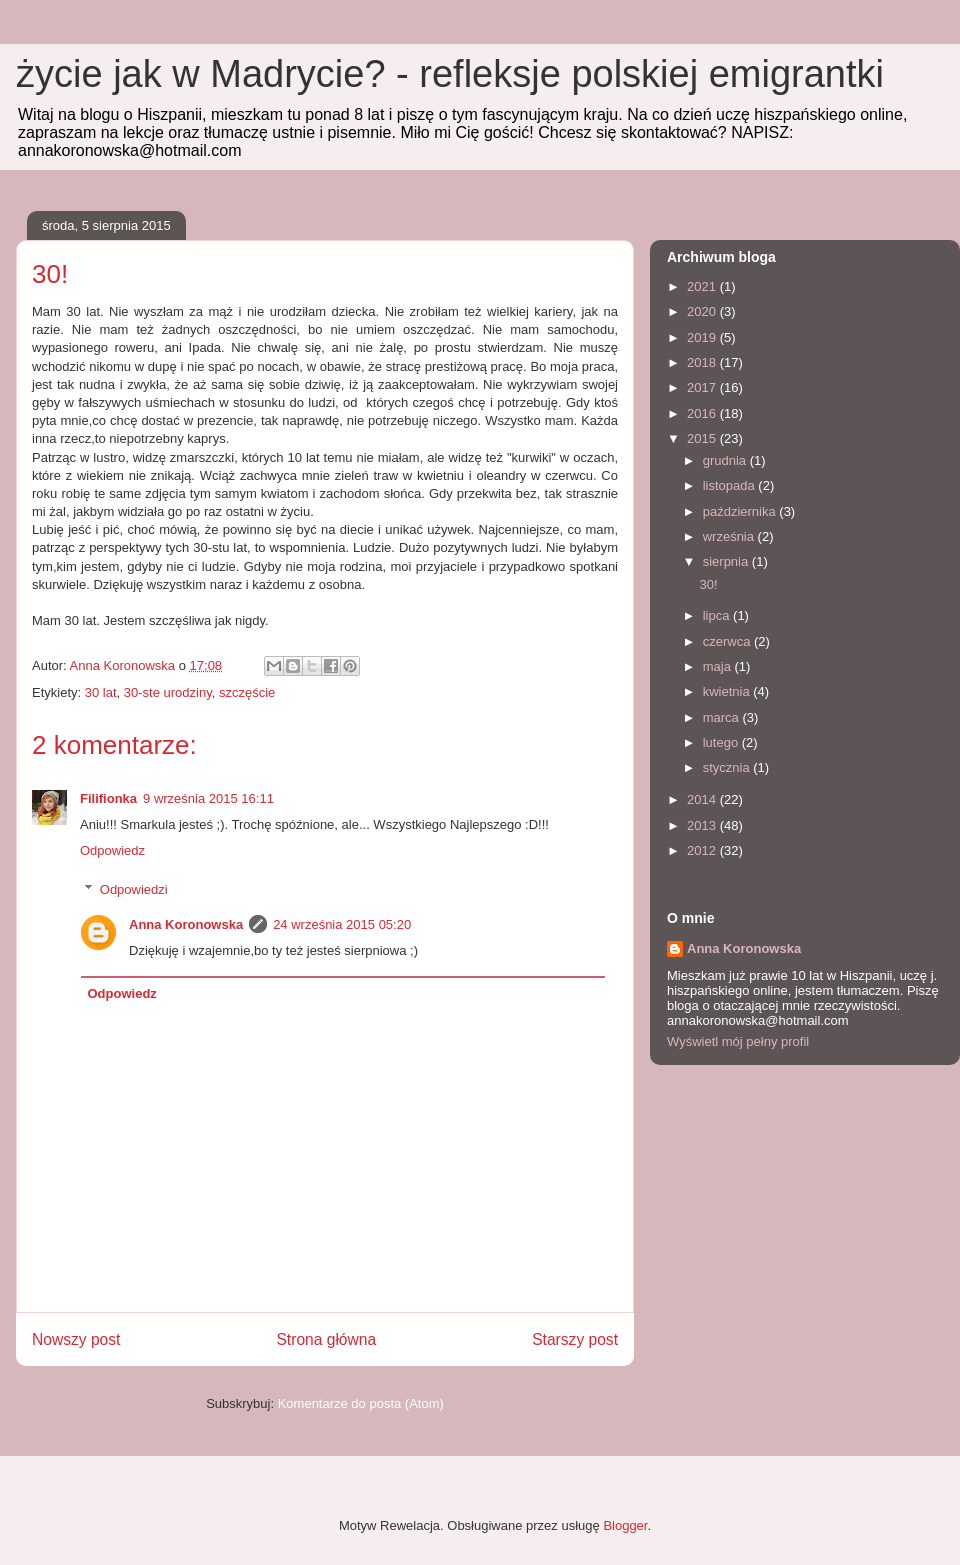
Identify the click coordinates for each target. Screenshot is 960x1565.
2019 (703, 337)
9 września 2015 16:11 (208, 798)
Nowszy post (76, 1339)
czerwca (728, 641)
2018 (703, 362)
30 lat (101, 692)
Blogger (625, 1525)
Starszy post (575, 1339)
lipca (718, 615)
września (730, 536)
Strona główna (326, 1339)
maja (719, 666)
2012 (703, 850)
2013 (703, 825)
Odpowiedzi (134, 889)
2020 (703, 311)
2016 (703, 413)
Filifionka (108, 798)
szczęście (247, 692)
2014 (703, 799)
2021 (703, 286)
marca (723, 717)
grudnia (726, 460)
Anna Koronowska (186, 924)
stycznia (728, 767)
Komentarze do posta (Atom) (361, 1403)
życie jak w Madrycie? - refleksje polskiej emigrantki (450, 74)
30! (708, 584)
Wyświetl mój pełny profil (738, 1041)
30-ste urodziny (168, 692)
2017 (703, 387)
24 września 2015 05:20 (342, 924)
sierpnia (727, 561)
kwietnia (728, 691)
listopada (731, 485)
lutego (722, 742)
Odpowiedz (112, 850)
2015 (703, 438)
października (741, 511)
